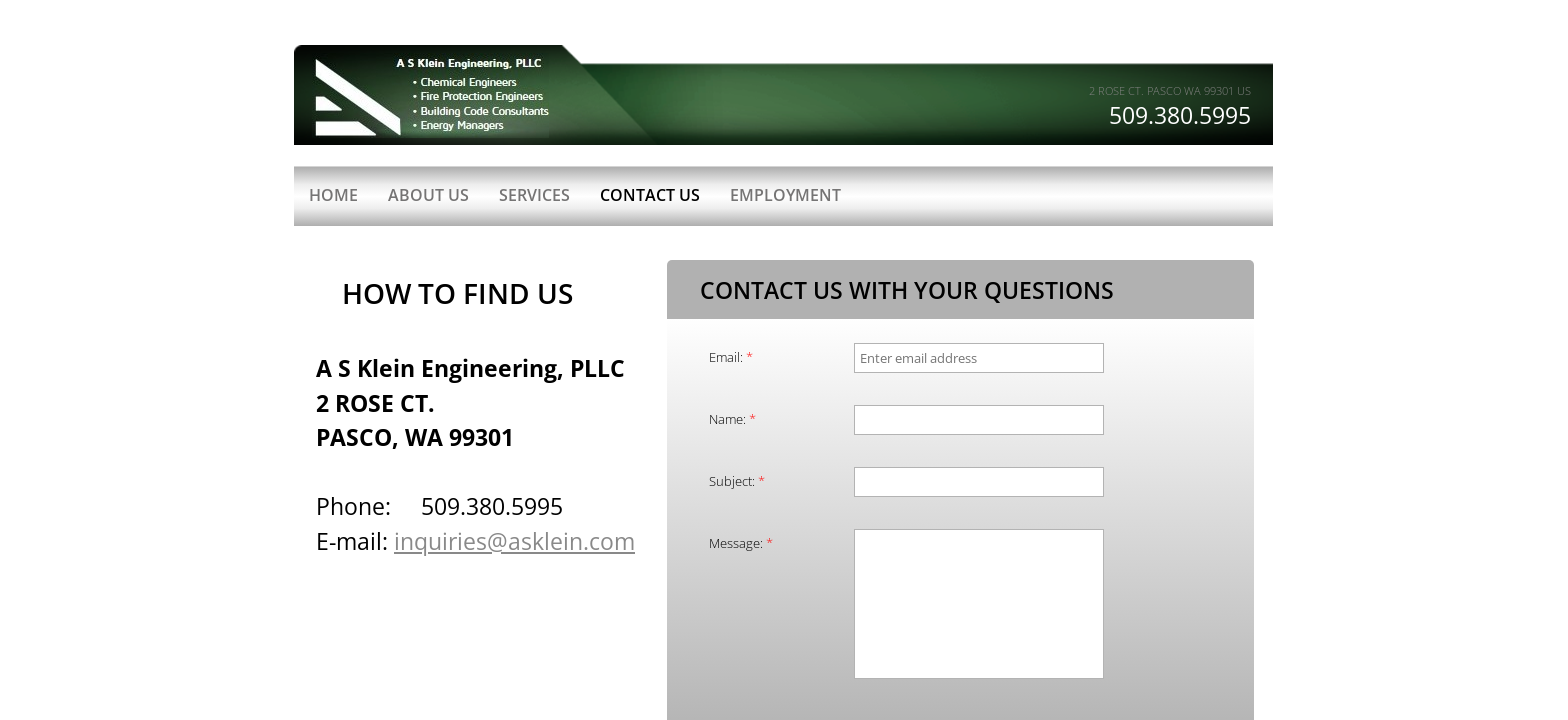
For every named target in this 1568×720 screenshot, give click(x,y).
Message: (741, 543)
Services (534, 195)
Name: (732, 419)
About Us (428, 195)
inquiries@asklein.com (514, 541)
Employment (785, 195)
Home (333, 195)
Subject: (737, 481)
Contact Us (650, 195)
